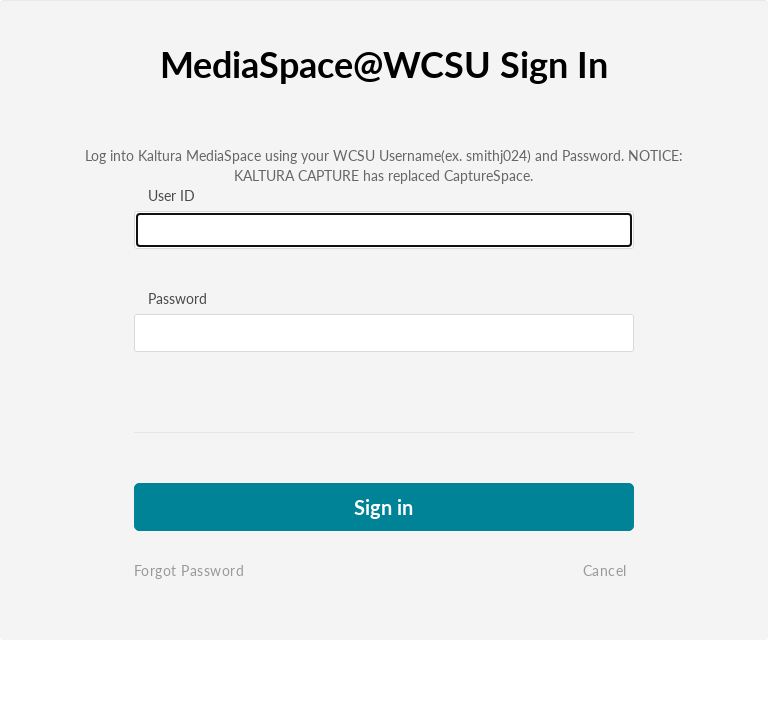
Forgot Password (189, 570)
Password (177, 298)
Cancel (605, 570)
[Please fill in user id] (384, 230)
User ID (171, 195)
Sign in (383, 507)
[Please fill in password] (384, 333)
